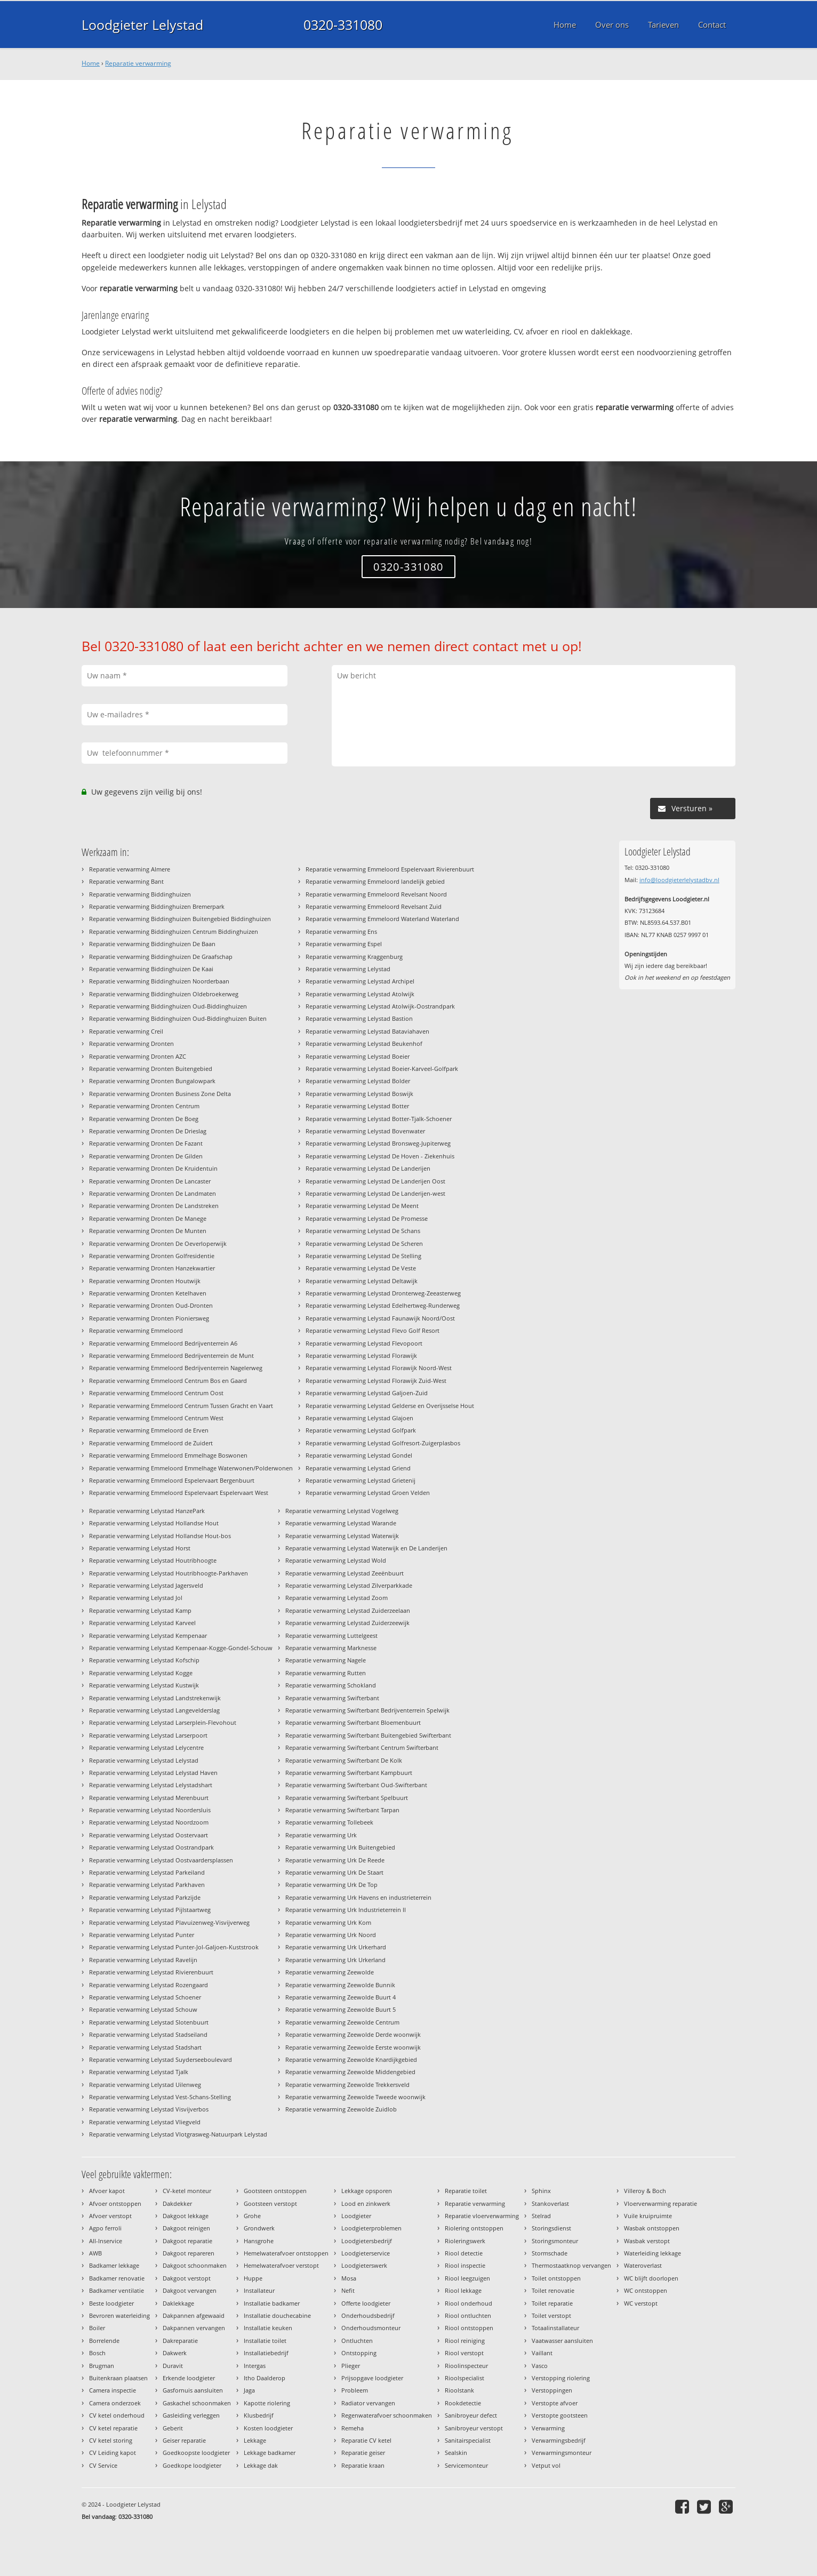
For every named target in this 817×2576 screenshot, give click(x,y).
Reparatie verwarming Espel (344, 944)
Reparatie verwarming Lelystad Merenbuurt (149, 1798)
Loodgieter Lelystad (142, 24)
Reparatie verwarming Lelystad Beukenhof (364, 1043)
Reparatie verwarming (138, 63)
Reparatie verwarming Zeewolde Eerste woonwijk (353, 2047)
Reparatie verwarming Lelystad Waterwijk (342, 1536)
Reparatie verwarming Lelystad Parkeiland (147, 1872)
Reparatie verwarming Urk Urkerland (335, 1960)
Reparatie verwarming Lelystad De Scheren (364, 1243)
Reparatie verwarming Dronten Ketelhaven (147, 1293)
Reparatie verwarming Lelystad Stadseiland (148, 2034)
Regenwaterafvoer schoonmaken (386, 2415)
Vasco (540, 2366)
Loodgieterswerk (364, 2265)
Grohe (252, 2216)
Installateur (259, 2290)
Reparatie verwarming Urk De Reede (335, 1860)
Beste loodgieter (111, 2303)
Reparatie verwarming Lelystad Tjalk (138, 2072)
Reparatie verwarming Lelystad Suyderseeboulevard (160, 2059)
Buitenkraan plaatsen (118, 2378)
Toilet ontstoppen (556, 2278)
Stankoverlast (550, 2203)
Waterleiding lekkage (652, 2253)
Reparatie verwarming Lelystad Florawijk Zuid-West (376, 1381)
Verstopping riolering (561, 2378)
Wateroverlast (643, 2265)
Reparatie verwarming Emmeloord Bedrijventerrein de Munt (171, 1355)
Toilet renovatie (553, 2290)
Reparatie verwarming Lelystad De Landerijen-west (375, 1193)
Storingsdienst (551, 2228)
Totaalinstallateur (555, 2328)
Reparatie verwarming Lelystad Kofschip (144, 1660)
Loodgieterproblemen (371, 2228)
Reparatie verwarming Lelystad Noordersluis (150, 1810)
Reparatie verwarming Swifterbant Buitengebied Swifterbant (368, 1735)
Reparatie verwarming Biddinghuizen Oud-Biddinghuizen (168, 1006)
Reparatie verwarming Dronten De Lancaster (150, 1181)
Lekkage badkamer (269, 2453)
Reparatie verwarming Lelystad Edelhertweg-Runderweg (383, 1305)
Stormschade (549, 2253)
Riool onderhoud (468, 2303)
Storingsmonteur (555, 2241)
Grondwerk (259, 2228)
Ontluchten (357, 2341)
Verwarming (548, 2428)
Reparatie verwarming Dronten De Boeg (143, 1119)
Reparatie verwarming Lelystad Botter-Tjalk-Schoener (379, 1119)
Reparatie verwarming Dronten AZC (137, 1056)
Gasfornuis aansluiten (193, 2390)
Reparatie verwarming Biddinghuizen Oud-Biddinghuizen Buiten (178, 1018)
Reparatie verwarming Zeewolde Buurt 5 (340, 2009)
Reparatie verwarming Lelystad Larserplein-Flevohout (162, 1722)
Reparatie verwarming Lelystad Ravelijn (143, 1960)
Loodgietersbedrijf (366, 2241)
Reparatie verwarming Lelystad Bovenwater (365, 1131)
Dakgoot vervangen (190, 2290)
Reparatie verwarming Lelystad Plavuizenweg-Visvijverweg (169, 1922)
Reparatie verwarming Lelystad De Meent (362, 1206)
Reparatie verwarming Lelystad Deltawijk (362, 1281)
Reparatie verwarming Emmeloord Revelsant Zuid (374, 906)
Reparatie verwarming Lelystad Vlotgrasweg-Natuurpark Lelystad (178, 2134)
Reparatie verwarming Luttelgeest (331, 1635)
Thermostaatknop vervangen (571, 2265)
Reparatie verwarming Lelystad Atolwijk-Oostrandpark (380, 1006)
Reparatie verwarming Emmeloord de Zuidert (151, 1443)
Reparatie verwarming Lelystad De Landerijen (368, 1168)
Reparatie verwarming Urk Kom (328, 1922)
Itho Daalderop (264, 2378)
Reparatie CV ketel (366, 2440)
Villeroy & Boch (645, 2191)
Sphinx (541, 2191)
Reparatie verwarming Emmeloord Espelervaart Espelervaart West (178, 1493)
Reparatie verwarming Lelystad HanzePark (147, 1511)
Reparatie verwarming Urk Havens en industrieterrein (358, 1897)
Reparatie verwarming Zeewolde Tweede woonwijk (355, 2097)
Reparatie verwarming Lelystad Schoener (145, 1997)
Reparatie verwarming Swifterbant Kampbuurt (348, 1773)
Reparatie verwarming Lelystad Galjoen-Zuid (367, 1393)
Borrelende (104, 2341)
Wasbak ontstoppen (651, 2228)
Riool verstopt (464, 2353)
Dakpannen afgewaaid (194, 2315)
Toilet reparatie (552, 2303)
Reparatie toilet (466, 2191)
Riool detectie (464, 2253)
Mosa (348, 2278)
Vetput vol (546, 2465)
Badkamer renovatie (117, 2278)
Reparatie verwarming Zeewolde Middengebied (350, 2072)
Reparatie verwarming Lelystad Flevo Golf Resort (372, 1330)
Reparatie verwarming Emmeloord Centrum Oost (156, 1393)
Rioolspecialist (464, 2378)
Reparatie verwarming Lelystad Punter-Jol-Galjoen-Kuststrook (174, 1947)
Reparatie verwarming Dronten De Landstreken (154, 1206)
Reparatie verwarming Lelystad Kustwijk (144, 1685)
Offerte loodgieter (365, 2303)
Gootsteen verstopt (270, 2203)
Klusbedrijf (259, 2415)
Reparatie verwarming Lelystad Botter (357, 1106)
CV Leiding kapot (112, 2453)
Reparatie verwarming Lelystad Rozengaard (148, 1985)
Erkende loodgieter (189, 2378)
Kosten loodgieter (268, 2428)
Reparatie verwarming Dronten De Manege (147, 1218)
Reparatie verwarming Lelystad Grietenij (360, 1480)
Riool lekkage (463, 2290)
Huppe (253, 2278)
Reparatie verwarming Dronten (131, 1043)
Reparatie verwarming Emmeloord (136, 1330)
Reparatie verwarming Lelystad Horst (139, 1548)
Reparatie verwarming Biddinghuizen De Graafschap (161, 957)
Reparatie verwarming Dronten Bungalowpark (152, 1081)
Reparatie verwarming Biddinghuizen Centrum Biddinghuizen (173, 931)
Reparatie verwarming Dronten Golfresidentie (151, 1256)
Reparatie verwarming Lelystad (348, 969)
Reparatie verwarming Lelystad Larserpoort (148, 1735)
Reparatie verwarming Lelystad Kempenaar (148, 1635)
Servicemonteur (466, 2465)
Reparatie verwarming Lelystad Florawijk (361, 1355)
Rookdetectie (463, 2403)
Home (91, 63)
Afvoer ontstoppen (115, 2203)
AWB (95, 2253)
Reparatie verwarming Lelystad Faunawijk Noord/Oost (380, 1318)
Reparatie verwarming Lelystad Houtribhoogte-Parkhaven (168, 1573)
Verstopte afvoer (555, 2403)
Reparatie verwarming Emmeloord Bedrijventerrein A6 (163, 1343)
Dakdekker (177, 2203)
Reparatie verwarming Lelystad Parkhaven (147, 1885)
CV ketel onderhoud (117, 2415)
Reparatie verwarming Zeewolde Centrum (342, 2022)
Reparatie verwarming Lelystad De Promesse (367, 1218)
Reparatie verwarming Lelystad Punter (141, 1935)
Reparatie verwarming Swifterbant (332, 1698)
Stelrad (541, 2216)
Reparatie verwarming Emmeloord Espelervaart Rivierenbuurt (390, 869)
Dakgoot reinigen (186, 2228)
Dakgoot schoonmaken (195, 2265)
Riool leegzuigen (467, 2278)
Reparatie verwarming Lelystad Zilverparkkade (348, 1585)
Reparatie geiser (363, 2453)
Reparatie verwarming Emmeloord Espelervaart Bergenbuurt (171, 1480)
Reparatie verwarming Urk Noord (330, 1935)
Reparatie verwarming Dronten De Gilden (146, 1156)
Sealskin (456, 2453)
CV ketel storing (110, 2440)
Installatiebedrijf (266, 2353)
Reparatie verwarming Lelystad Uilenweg (145, 2085)
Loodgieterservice (365, 2253)
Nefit (348, 2290)
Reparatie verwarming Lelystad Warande (340, 1523)
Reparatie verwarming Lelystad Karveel (142, 1623)
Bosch (97, 2353)
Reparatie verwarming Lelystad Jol (135, 1598)
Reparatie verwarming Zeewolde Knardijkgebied (351, 2059)
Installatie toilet (265, 2341)
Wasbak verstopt (647, 2241)
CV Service (103, 2465)
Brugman (101, 2366)
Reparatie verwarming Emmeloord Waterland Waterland (382, 919)
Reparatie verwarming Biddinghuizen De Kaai (151, 969)
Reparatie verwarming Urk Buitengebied (340, 1847)
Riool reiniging (465, 2341)
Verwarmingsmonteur (561, 2453)
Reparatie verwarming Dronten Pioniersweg (149, 1318)
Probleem (354, 2390)
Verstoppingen (552, 2390)
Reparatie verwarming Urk (321, 1835)
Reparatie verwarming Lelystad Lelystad (143, 1760)
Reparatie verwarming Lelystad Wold (335, 1560)
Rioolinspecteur (466, 2366)
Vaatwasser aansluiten (562, 2341)
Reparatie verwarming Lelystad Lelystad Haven (153, 1773)
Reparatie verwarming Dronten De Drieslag (147, 1131)
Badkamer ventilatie (116, 2290)
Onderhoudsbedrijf (368, 2315)
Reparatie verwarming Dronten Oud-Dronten (151, 1305)
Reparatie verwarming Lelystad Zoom (336, 1598)
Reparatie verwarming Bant (126, 881)
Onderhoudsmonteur (371, 2328)
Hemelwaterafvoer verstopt (281, 2265)
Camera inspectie (112, 2390)
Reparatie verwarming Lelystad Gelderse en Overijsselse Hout (390, 1406)
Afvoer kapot (107, 2191)
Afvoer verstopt (110, 2216)
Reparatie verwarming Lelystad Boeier (358, 1056)
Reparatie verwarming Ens (341, 931)
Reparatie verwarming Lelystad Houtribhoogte (153, 1560)
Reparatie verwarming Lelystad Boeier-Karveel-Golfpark (382, 1069)
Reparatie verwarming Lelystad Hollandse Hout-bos (160, 1536)
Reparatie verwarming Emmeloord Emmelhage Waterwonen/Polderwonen (191, 1468)
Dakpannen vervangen (194, 2328)
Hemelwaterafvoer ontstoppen (286, 2253)
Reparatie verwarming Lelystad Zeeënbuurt (344, 1573)
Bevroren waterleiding (119, 2315)
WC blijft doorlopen (651, 2278)
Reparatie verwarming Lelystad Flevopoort (364, 1343)
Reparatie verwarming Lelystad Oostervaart (148, 1835)
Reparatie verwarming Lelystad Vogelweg (341, 1511)
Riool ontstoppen (469, 2328)
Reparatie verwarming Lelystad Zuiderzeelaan (347, 1610)
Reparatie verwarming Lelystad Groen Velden (368, 1493)
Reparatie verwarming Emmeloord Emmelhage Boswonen (168, 1455)
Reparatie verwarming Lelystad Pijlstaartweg (150, 1910)
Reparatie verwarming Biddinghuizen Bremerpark (157, 906)
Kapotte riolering (267, 2403)
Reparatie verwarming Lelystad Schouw (143, 2009)
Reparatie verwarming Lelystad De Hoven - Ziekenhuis (380, 1156)
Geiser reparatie (184, 2440)
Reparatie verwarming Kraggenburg (354, 957)
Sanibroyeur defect (471, 2415)
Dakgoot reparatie (187, 2241)
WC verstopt (641, 2303)
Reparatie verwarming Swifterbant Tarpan (342, 1810)
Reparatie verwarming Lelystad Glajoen (359, 1418)
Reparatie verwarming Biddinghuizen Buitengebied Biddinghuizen (180, 919)
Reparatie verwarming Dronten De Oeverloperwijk (158, 1243)
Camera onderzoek (115, 2403)
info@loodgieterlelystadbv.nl (679, 880)
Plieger (350, 2366)
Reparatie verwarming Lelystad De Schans (363, 1231)
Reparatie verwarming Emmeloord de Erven (149, 1430)
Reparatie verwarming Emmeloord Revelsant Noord (376, 894)
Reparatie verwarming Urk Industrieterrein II (345, 1910)
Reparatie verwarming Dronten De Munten (147, 1231)
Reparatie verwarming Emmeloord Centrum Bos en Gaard (168, 1381)
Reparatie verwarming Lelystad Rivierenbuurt (151, 1972)
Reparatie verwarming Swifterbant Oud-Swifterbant (356, 1785)
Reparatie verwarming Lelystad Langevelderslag (154, 1710)
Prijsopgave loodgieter (372, 2378)
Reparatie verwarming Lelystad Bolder (358, 1081)
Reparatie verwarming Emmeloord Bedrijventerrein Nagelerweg (175, 1368)
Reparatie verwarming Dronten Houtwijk (145, 1281)
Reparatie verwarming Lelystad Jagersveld (146, 1585)
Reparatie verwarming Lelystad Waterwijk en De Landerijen (366, 1548)
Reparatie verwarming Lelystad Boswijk (359, 1094)
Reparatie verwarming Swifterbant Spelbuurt (346, 1798)
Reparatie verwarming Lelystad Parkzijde (145, 1897)
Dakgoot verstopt (187, 2278)
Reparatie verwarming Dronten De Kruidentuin (153, 1168)
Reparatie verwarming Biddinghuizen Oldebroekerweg (163, 994)
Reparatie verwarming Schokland (330, 1685)
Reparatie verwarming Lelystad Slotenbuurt (149, 2022)
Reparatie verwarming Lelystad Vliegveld (145, 2122)
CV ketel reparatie (113, 2428)
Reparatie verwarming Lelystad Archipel (360, 981)
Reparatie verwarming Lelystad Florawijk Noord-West (379, 1368)
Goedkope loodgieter (192, 2465)
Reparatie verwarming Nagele (325, 1660)
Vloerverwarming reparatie (660, 2203)
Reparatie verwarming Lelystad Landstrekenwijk (155, 1698)
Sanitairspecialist (468, 2440)
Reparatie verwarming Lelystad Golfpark (361, 1430)
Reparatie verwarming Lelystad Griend (358, 1468)
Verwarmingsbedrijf (559, 2440)
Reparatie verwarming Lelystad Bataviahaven (367, 1031)
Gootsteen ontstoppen (275, 2191)
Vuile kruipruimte (648, 2216)
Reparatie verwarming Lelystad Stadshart (145, 2047)
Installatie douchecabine (277, 2315)
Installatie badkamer (272, 2303)
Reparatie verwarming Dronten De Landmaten (152, 1193)
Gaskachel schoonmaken (197, 2403)
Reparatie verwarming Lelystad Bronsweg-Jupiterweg (378, 1143)
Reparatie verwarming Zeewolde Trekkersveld (347, 2085)
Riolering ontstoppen (474, 2228)
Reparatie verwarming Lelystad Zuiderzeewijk (347, 1623)
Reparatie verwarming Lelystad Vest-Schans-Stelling (160, 2097)
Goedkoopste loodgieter (196, 2453)
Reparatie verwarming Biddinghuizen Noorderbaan (159, 981)
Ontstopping (359, 2353)
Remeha (352, 2428)
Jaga (249, 2390)
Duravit (173, 2366)
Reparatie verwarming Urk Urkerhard (335, 1947)
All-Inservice (105, 2241)
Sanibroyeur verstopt (474, 2428)
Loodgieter (356, 2216)
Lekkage (255, 2440)
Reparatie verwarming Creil (126, 1031)
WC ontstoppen (645, 2290)
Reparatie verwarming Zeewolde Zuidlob (341, 2109)
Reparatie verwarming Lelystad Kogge (141, 1673)
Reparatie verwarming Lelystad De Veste (361, 1268)
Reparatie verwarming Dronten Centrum (144, 1106)
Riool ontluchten (468, 2315)
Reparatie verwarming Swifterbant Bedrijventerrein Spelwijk (367, 1710)
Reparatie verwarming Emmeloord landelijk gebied (375, 881)
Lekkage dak (261, 2465)
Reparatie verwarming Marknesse (331, 1648)
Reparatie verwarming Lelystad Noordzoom (149, 1822)
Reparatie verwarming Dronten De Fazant (146, 1143)
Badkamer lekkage (114, 2265)
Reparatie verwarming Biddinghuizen (140, 894)
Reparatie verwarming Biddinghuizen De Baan (152, 944)
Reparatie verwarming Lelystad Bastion (359, 1018)
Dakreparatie (180, 2341)
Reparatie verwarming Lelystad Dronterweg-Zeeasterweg (383, 1293)
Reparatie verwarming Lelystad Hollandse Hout (154, 1523)
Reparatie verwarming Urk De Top (331, 1885)
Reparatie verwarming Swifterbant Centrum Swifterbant (361, 1747)
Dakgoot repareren (188, 2253)
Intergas (255, 2366)
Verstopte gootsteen (560, 2415)
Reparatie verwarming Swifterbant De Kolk (343, 1760)
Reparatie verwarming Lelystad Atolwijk (360, 994)
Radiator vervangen (368, 2403)
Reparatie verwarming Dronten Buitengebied (150, 1069)
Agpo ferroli (105, 2228)
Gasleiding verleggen (191, 2415)
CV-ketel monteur (187, 2191)
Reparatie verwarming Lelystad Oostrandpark (151, 1847)
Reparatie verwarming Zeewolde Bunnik (340, 1985)
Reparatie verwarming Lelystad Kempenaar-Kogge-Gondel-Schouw (181, 1648)
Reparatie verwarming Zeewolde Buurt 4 (340, 1997)
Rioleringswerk (465, 2241)
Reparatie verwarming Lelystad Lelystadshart (150, 1785)
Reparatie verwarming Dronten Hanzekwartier (152, 1268)
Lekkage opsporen (366, 2191)
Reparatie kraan (363, 2465)
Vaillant (542, 2353)
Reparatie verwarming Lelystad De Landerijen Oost (375, 1181)
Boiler (97, 2328)
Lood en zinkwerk (365, 2203)
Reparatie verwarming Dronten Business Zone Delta (160, 1094)
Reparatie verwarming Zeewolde (329, 1972)
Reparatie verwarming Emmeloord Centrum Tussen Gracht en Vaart (181, 1406)
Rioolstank (459, 2390)
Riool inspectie (465, 2265)
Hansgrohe (259, 2241)
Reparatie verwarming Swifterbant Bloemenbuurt (353, 1722)
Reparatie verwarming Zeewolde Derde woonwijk (353, 2034)
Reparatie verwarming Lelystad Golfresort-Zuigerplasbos (383, 1443)
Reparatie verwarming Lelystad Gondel (359, 1455)
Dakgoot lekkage (186, 2216)
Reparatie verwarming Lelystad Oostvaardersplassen (161, 1860)
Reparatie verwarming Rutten (325, 1673)
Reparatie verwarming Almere (129, 869)
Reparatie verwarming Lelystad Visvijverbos (149, 2109)
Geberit (173, 2428)
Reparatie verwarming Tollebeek (329, 1822)
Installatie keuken (268, 2328)
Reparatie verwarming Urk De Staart (334, 1872)
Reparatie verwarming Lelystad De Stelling (363, 1256)
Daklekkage (178, 2303)
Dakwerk (175, 2353)
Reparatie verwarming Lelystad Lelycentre (146, 1747)
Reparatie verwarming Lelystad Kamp (140, 1610)
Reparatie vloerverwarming (482, 2216)
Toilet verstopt (551, 2315)
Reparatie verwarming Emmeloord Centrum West (156, 1418)
